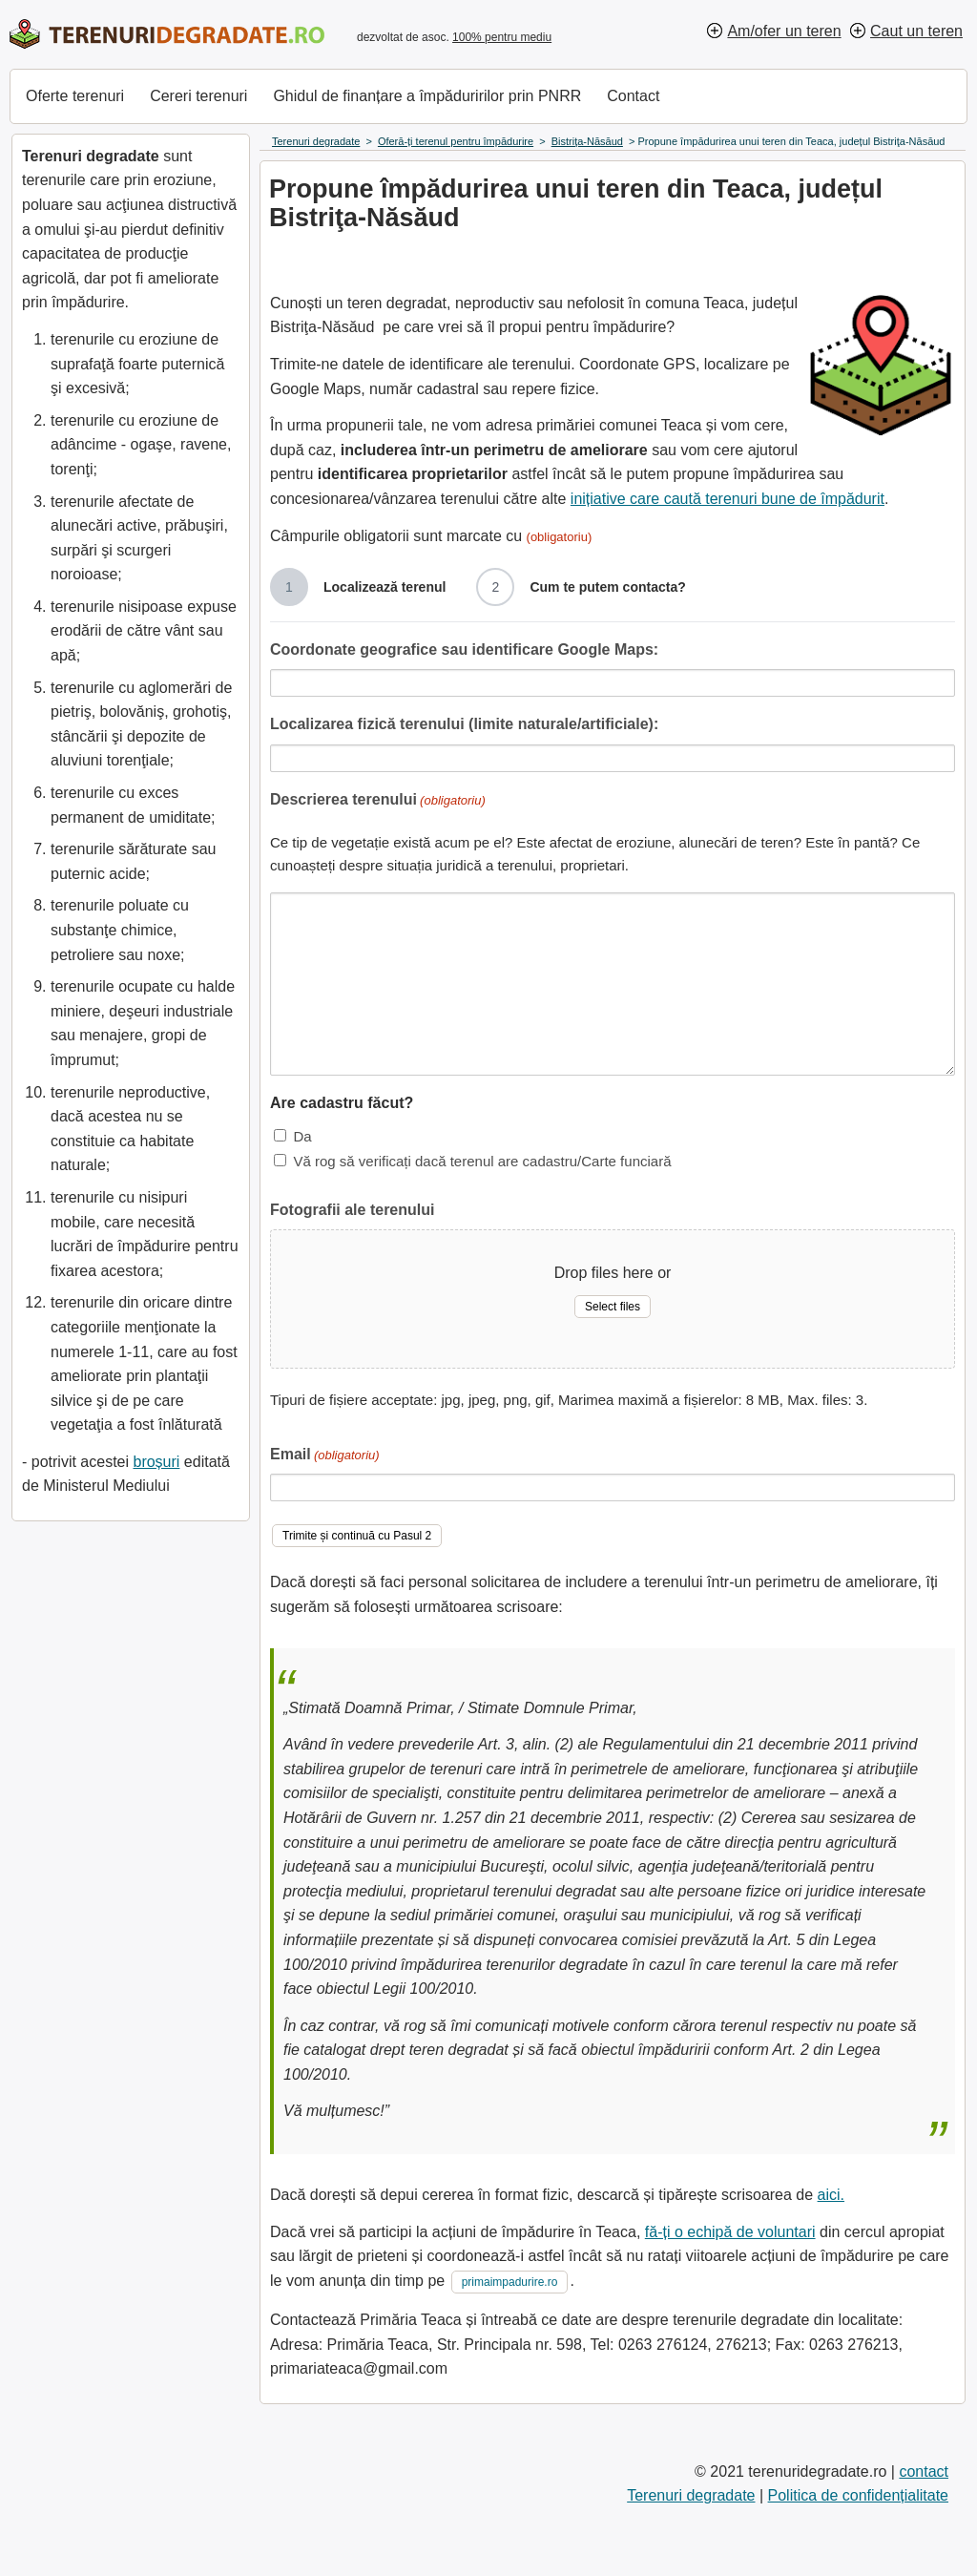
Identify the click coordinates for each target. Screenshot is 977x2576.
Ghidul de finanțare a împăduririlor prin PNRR (427, 96)
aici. (831, 2195)
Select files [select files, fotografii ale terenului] (612, 1306)
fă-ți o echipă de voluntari (730, 2232)
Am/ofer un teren (784, 31)
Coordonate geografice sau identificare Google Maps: (464, 649)
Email (325, 1456)
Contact (633, 96)
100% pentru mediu (501, 37)
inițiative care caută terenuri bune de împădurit (727, 499)
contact (923, 2471)
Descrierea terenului (378, 801)
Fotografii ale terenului (352, 1210)
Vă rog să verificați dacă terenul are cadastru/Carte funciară (482, 1161)
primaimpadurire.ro (510, 2282)
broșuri (156, 1462)
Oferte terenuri (75, 96)
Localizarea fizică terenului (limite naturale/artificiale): (464, 724)
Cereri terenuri (198, 96)
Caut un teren (916, 31)
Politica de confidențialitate (858, 2495)
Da (302, 1136)
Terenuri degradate (691, 2495)
